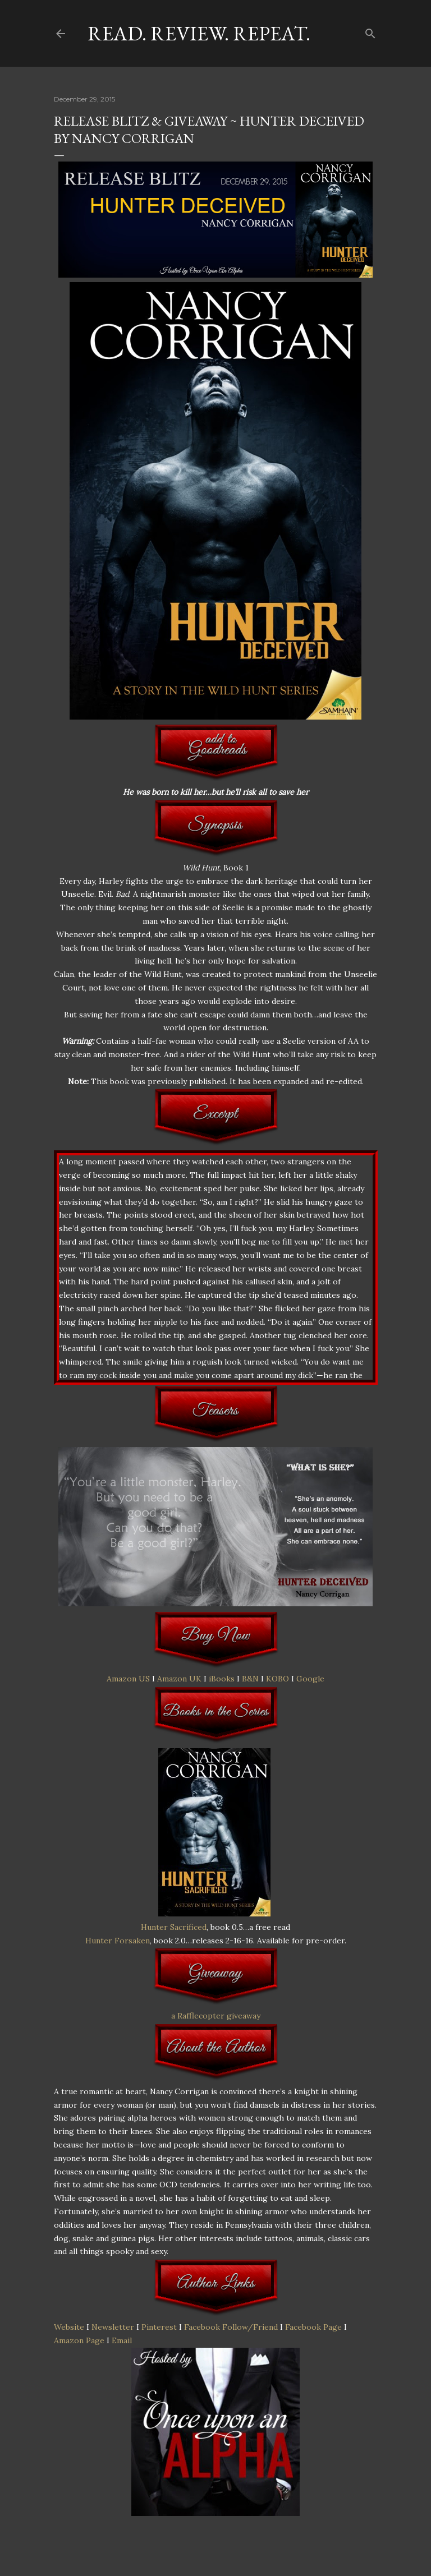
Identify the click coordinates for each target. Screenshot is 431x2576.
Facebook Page (313, 2327)
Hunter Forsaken (117, 1941)
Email (122, 2340)
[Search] (370, 31)
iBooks (222, 1679)
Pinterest (159, 2327)
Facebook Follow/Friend (231, 2327)
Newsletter (112, 2327)
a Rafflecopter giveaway (215, 2016)
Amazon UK (179, 1679)
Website (69, 2327)
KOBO (277, 1679)
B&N (250, 1679)
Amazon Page (79, 2340)
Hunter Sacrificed (174, 1927)
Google (310, 1679)
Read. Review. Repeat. (199, 33)
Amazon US (128, 1679)
